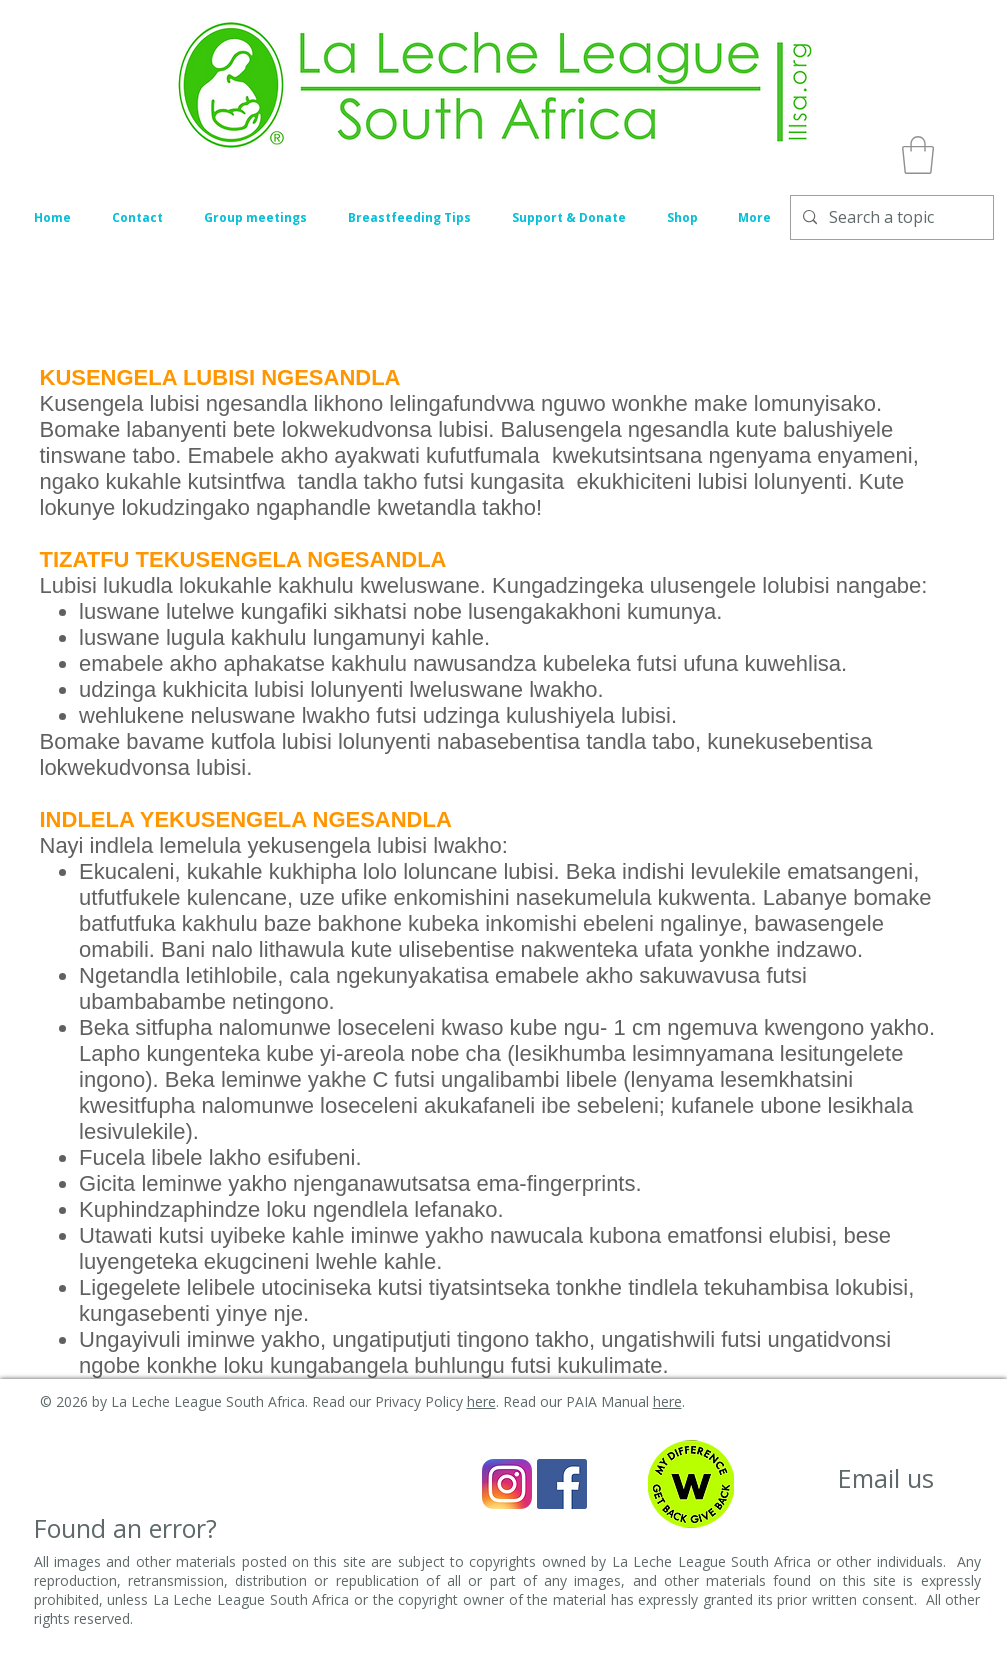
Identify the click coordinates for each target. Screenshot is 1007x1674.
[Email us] (886, 1478)
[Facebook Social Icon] (562, 1484)
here (481, 1401)
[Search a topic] (890, 217)
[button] (918, 155)
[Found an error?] (125, 1528)
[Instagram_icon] (507, 1484)
